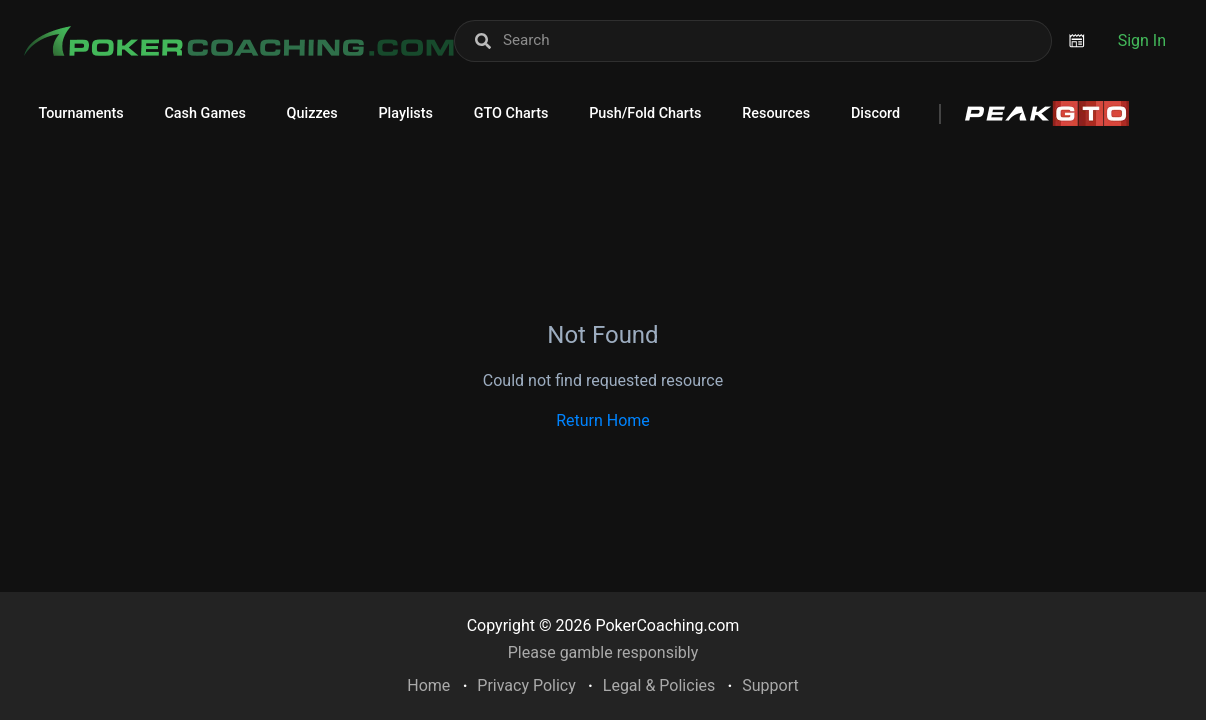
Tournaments (80, 113)
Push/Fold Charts (645, 113)
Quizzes (312, 113)
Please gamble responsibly (603, 652)
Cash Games (204, 113)
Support (770, 685)
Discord (875, 113)
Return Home (603, 420)
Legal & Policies (659, 685)
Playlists (405, 113)
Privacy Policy (526, 685)
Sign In (1142, 40)
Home (428, 685)
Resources (776, 113)
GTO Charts (511, 113)
